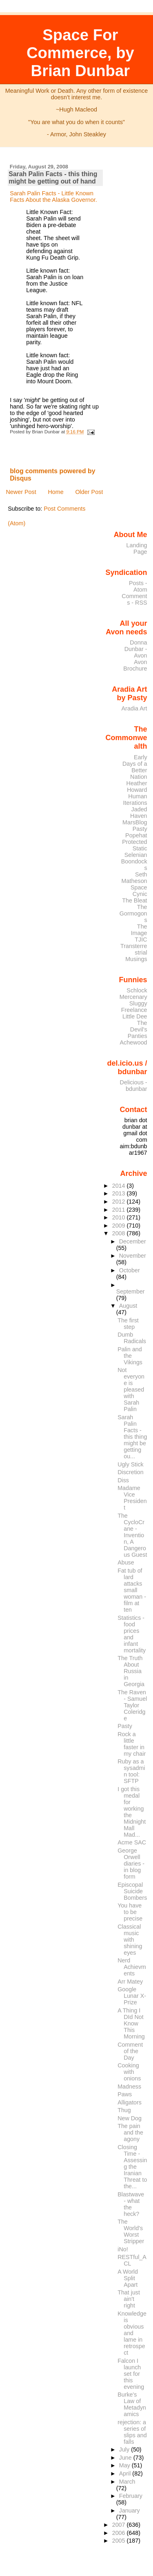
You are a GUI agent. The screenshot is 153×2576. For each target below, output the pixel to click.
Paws (125, 2094)
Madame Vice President (132, 1498)
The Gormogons (133, 913)
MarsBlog (134, 822)
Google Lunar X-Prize (132, 1996)
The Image (139, 929)
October (129, 1270)
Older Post (89, 492)
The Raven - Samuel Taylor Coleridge (132, 1705)
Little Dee (134, 1016)
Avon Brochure (135, 665)
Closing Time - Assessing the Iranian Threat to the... (132, 2166)
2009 (119, 1225)
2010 (119, 1217)
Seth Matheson (134, 877)
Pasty (140, 829)
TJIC (141, 939)
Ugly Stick (131, 1464)
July (125, 2449)
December (132, 1241)
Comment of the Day (130, 2051)
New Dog (130, 2118)
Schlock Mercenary (133, 993)
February (130, 2496)
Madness (129, 2086)
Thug (124, 2110)
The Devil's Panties (137, 1029)
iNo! (123, 2249)
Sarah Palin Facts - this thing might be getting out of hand (53, 177)
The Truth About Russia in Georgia (131, 1671)
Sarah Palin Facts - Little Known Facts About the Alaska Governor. (53, 196)
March (127, 2481)
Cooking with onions (129, 2072)
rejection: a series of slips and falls (132, 2432)
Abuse (126, 1562)
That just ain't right (129, 2299)
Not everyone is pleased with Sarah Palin (131, 1389)
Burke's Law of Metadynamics (132, 2404)
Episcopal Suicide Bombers (132, 1891)
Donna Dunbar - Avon (135, 649)
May (125, 2465)
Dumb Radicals (132, 1337)
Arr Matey (130, 1981)
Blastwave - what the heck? (131, 2204)
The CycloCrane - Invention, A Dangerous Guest (132, 1535)
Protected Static (134, 845)
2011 (119, 1209)
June (126, 2457)
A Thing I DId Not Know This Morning (131, 2023)
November (132, 1255)
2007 (119, 2524)
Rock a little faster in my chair (132, 1744)
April (126, 2473)
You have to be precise (130, 1912)
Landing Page (136, 548)
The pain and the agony (130, 2132)
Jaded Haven (138, 812)
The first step (128, 1323)
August (128, 1305)
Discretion (131, 1472)
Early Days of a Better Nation (134, 767)
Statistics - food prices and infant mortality (132, 1634)
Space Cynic (139, 890)
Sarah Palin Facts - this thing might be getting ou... (132, 1437)
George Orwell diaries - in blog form (131, 1863)
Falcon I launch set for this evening (131, 2374)
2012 (119, 1201)
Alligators (130, 2102)
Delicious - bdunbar (133, 1085)
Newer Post (21, 492)
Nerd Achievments (132, 1967)
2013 (119, 1193)
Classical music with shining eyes (130, 1939)
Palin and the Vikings (130, 1356)
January (129, 2510)
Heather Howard (136, 786)
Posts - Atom (138, 586)
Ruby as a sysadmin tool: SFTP (131, 1771)
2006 (119, 2533)
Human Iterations (135, 799)
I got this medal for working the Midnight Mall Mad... (132, 1812)
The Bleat (134, 900)
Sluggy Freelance (134, 1006)
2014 (119, 1185)
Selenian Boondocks (134, 861)
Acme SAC (132, 1842)
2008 (119, 1233)
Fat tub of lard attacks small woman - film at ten (132, 1590)
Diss (123, 1480)
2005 (119, 2540)
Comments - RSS (134, 599)
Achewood (133, 1042)
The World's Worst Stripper (131, 2231)
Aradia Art (134, 708)
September (130, 1291)
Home (55, 492)
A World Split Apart (128, 2278)
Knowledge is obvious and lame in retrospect (132, 2333)
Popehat (136, 835)
